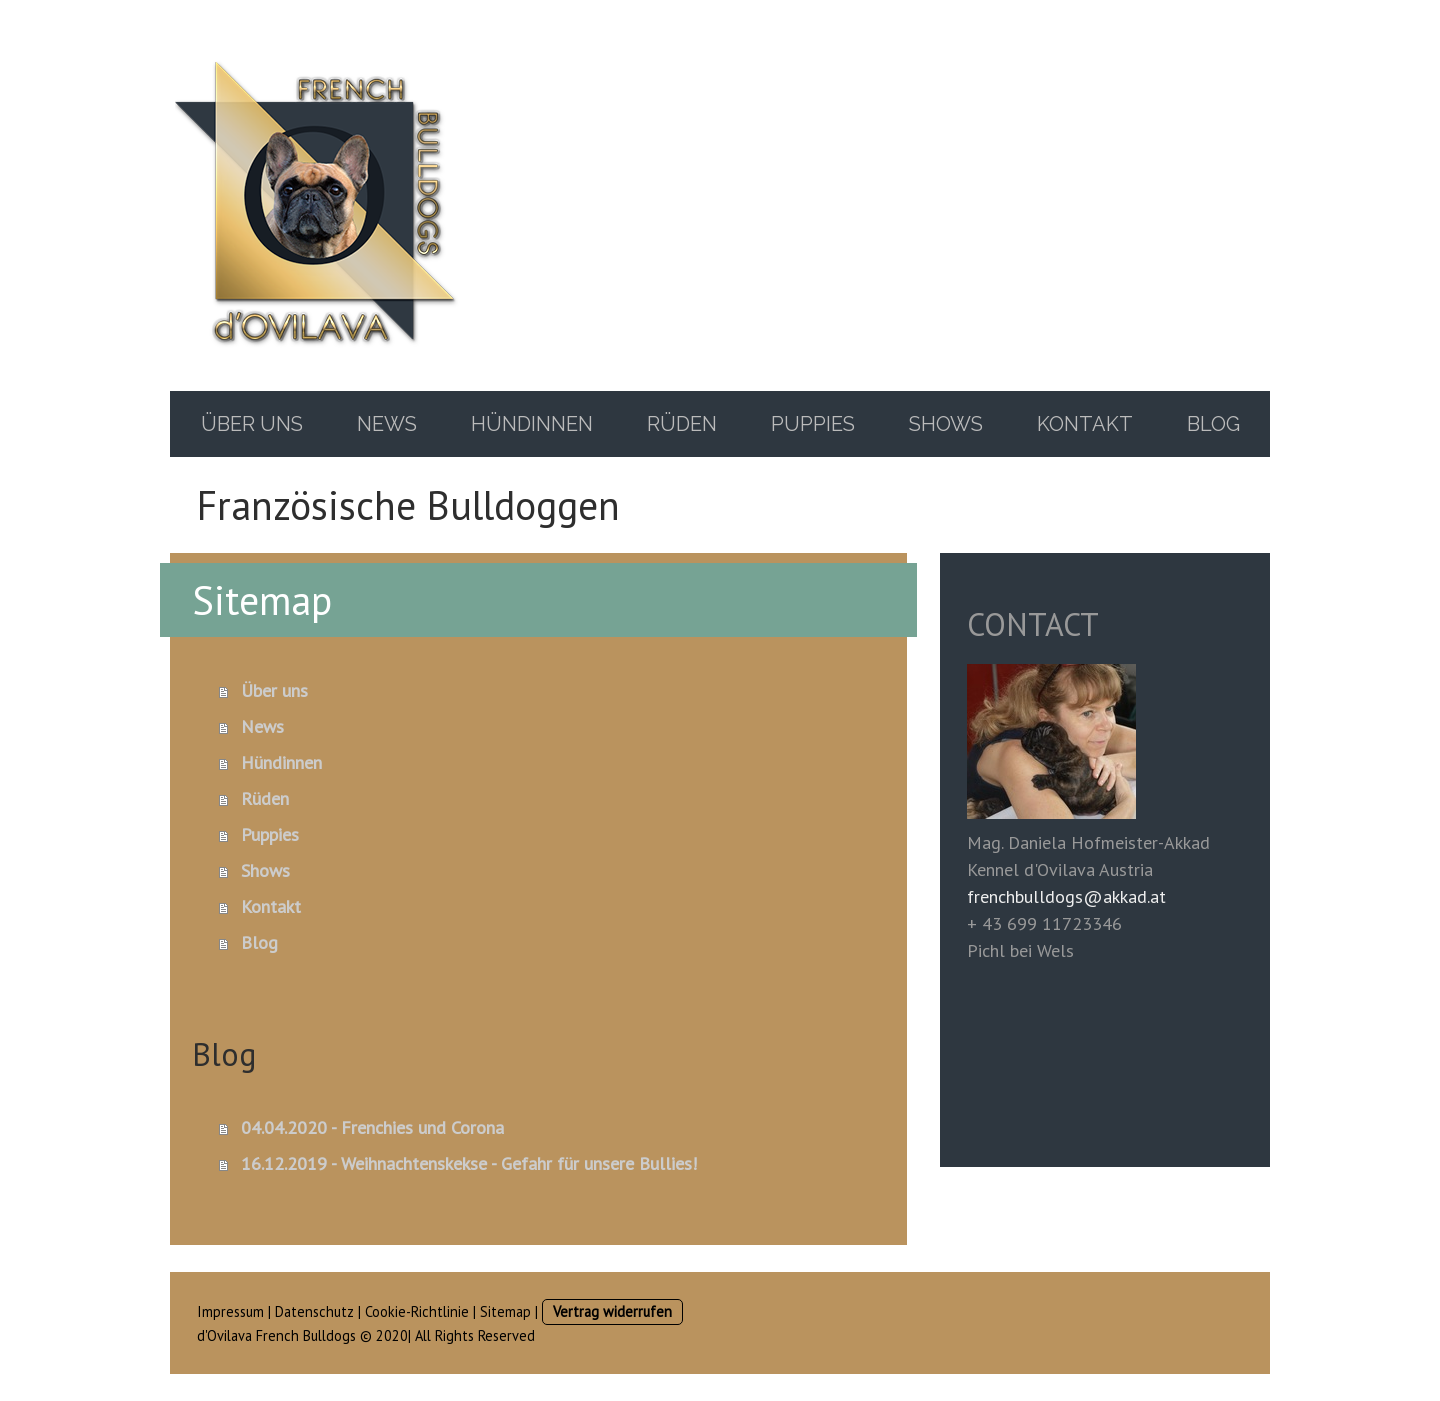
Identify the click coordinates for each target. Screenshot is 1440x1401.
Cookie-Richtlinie (417, 1311)
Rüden (682, 424)
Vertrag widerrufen (612, 1311)
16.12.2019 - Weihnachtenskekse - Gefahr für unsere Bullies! (469, 1163)
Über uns (252, 424)
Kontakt (1085, 424)
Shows (946, 424)
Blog (1213, 424)
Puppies (813, 424)
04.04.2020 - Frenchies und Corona (372, 1127)
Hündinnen (532, 424)
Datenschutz (314, 1311)
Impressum (230, 1311)
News (387, 424)
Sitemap (505, 1311)
